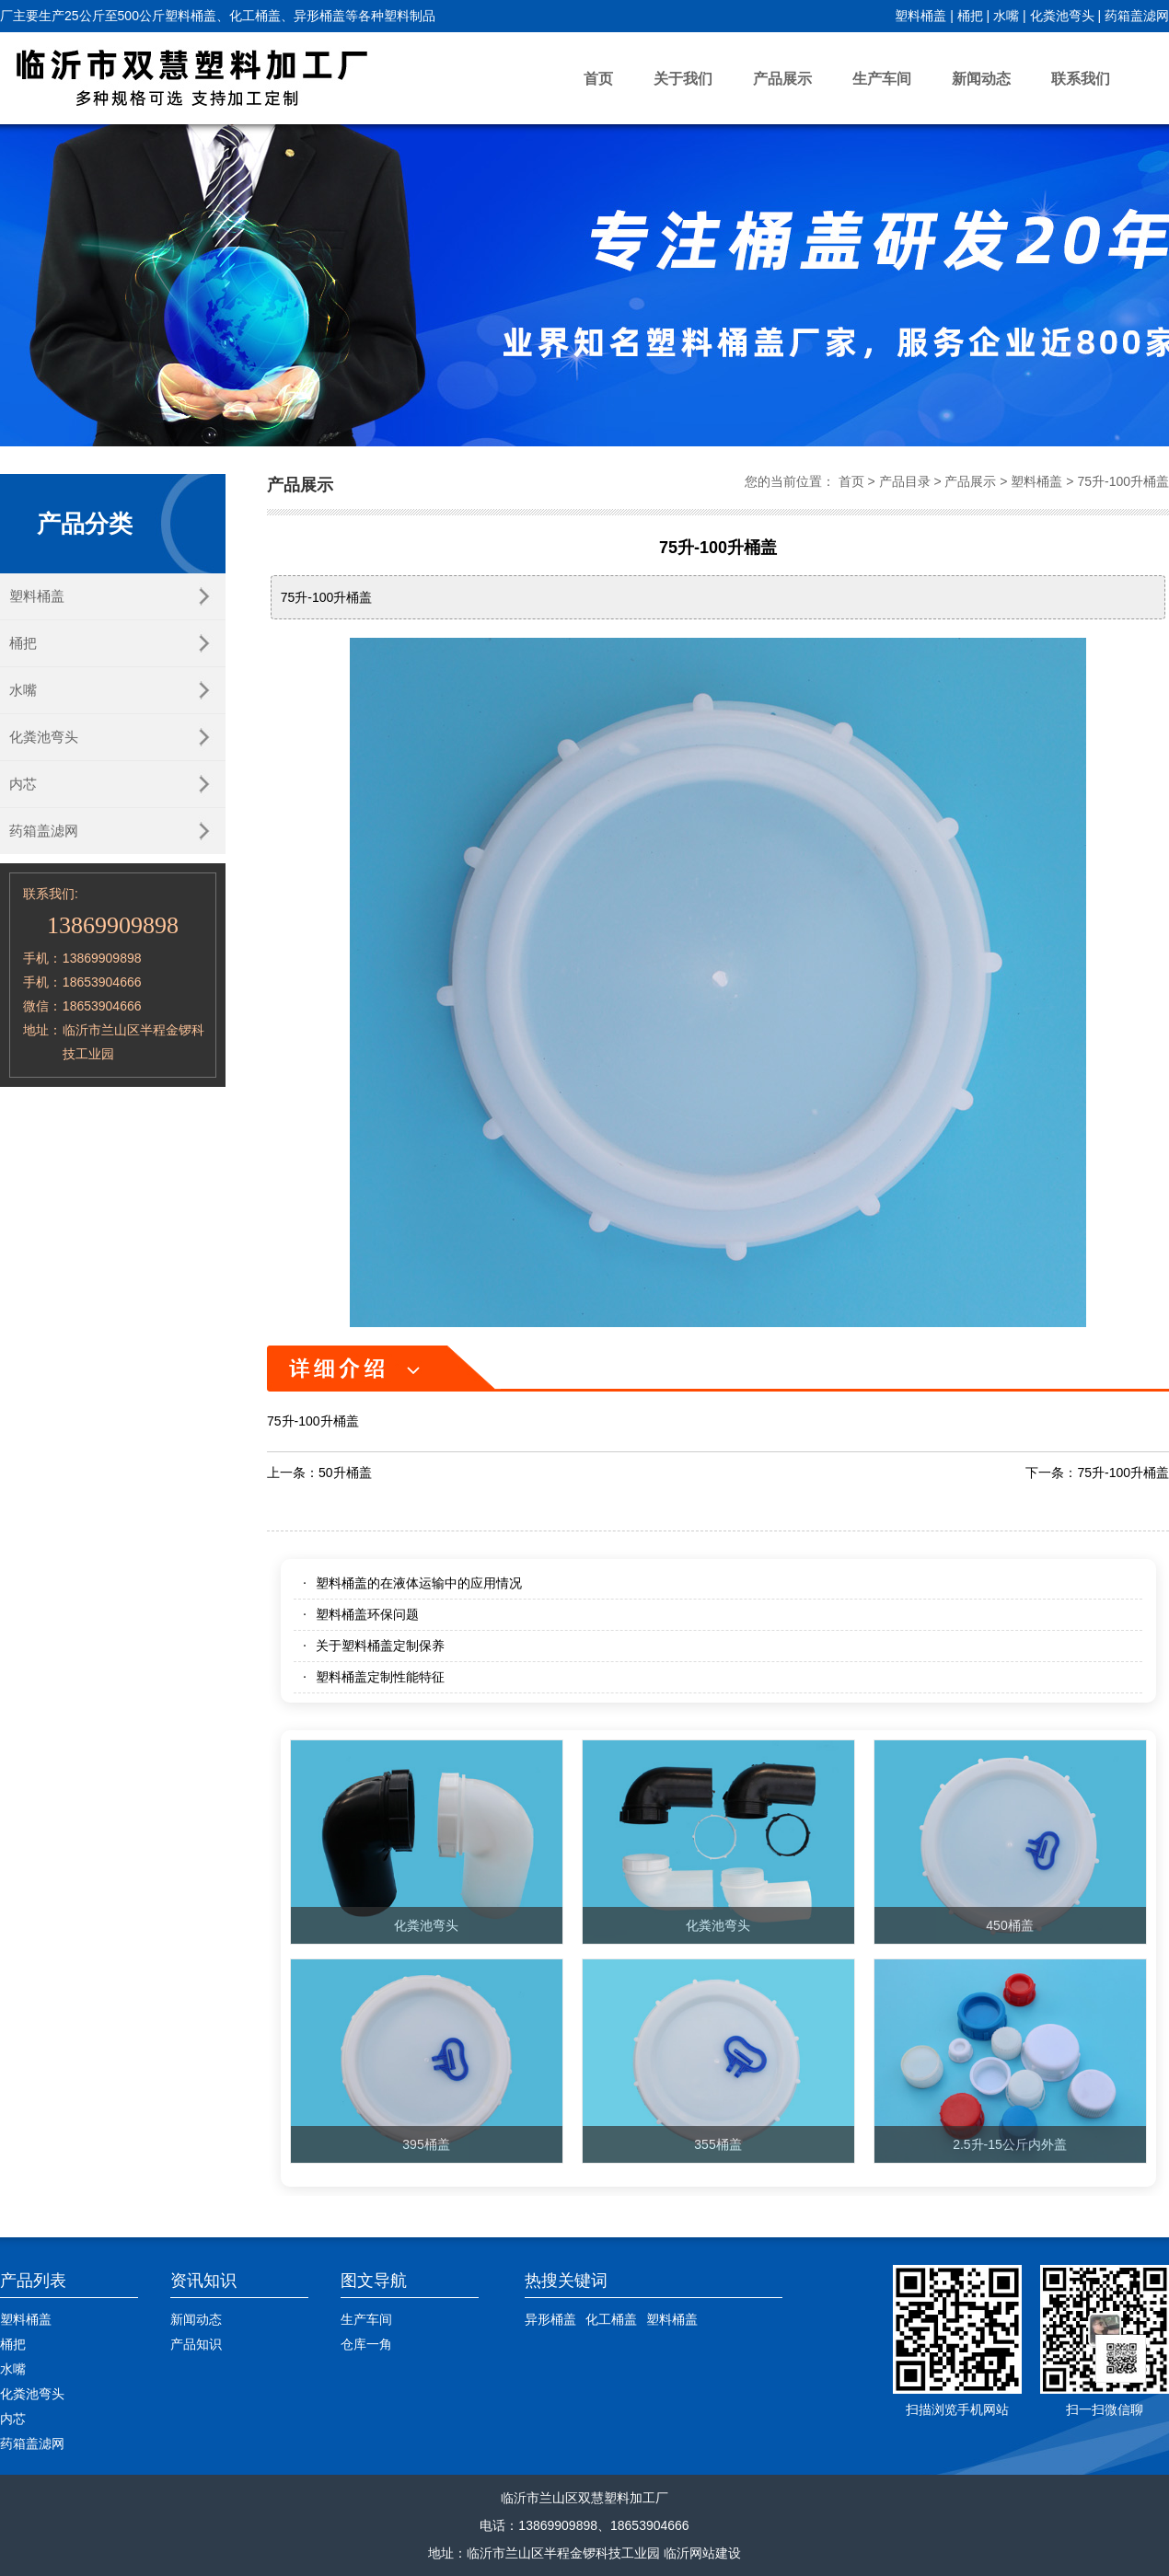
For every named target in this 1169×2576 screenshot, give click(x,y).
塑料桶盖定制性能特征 (380, 1676)
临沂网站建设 (702, 2553)
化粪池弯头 (1062, 15)
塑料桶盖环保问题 (367, 1614)
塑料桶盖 (920, 15)
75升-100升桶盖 (1123, 481)
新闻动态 (981, 79)
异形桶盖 (550, 2319)
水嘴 (1006, 15)
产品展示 (782, 79)
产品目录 (905, 481)
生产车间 (881, 79)
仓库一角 (366, 2344)
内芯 (23, 783)
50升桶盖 (345, 1472)
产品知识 (196, 2344)
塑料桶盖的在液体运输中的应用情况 (419, 1583)
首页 (598, 79)
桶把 (970, 15)
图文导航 (374, 2280)
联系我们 (1080, 79)
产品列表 (33, 2280)
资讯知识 (203, 2280)
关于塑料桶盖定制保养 (380, 1645)
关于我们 (683, 79)
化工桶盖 (611, 2319)
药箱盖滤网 (1137, 15)
